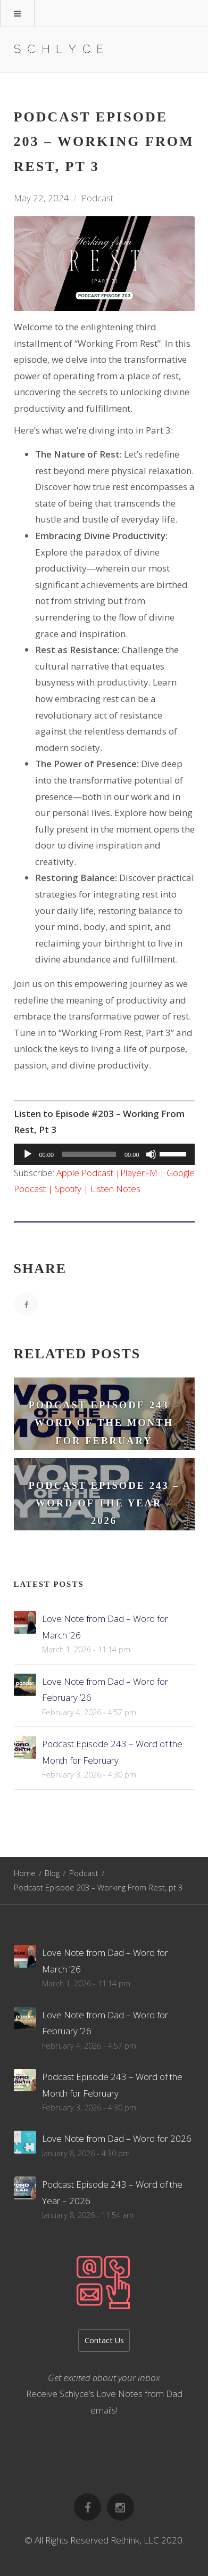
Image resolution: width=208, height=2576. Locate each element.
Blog (52, 1873)
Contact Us (104, 2340)
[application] (104, 1154)
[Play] (27, 1154)
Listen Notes (115, 1189)
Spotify (68, 1189)
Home (25, 1873)
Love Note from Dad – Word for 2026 (117, 2138)
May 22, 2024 (41, 198)
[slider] (89, 1154)
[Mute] (151, 1154)
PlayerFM (138, 1173)
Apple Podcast (84, 1173)
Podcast (97, 198)
